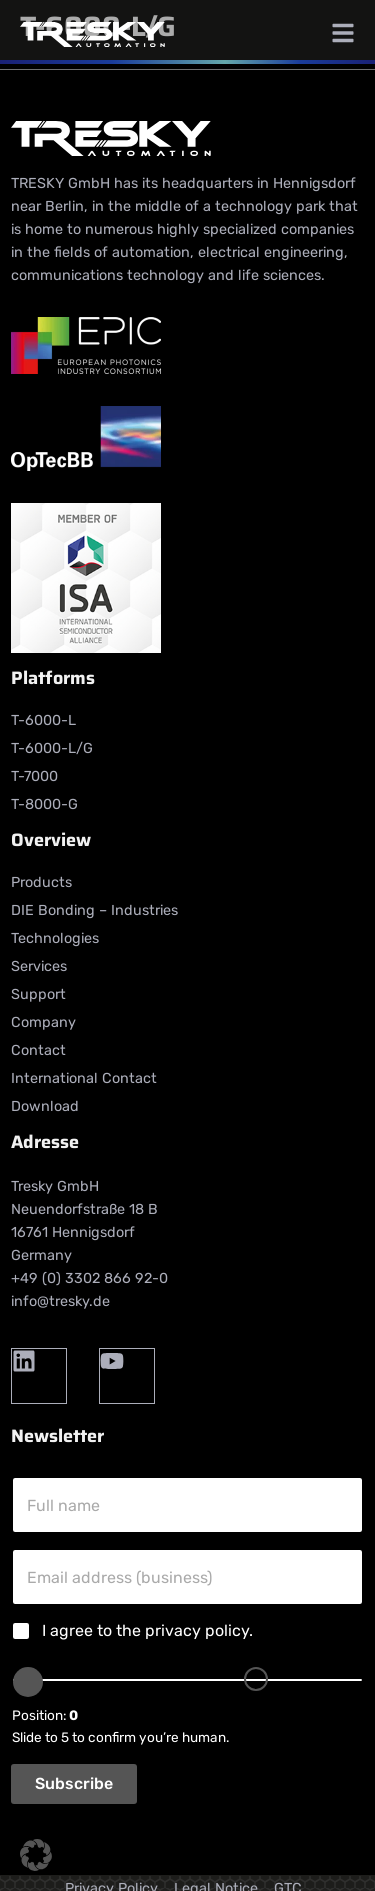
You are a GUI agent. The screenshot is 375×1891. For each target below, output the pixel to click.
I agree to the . (147, 1630)
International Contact (84, 1078)
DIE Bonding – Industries (94, 910)
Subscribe (74, 1783)
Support (38, 994)
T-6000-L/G (52, 748)
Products (41, 882)
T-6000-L (43, 720)
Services (39, 966)
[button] (36, 1855)
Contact (38, 1050)
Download (45, 1106)
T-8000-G (44, 804)
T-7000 (34, 776)
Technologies (55, 938)
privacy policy (197, 1630)
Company (43, 1022)
